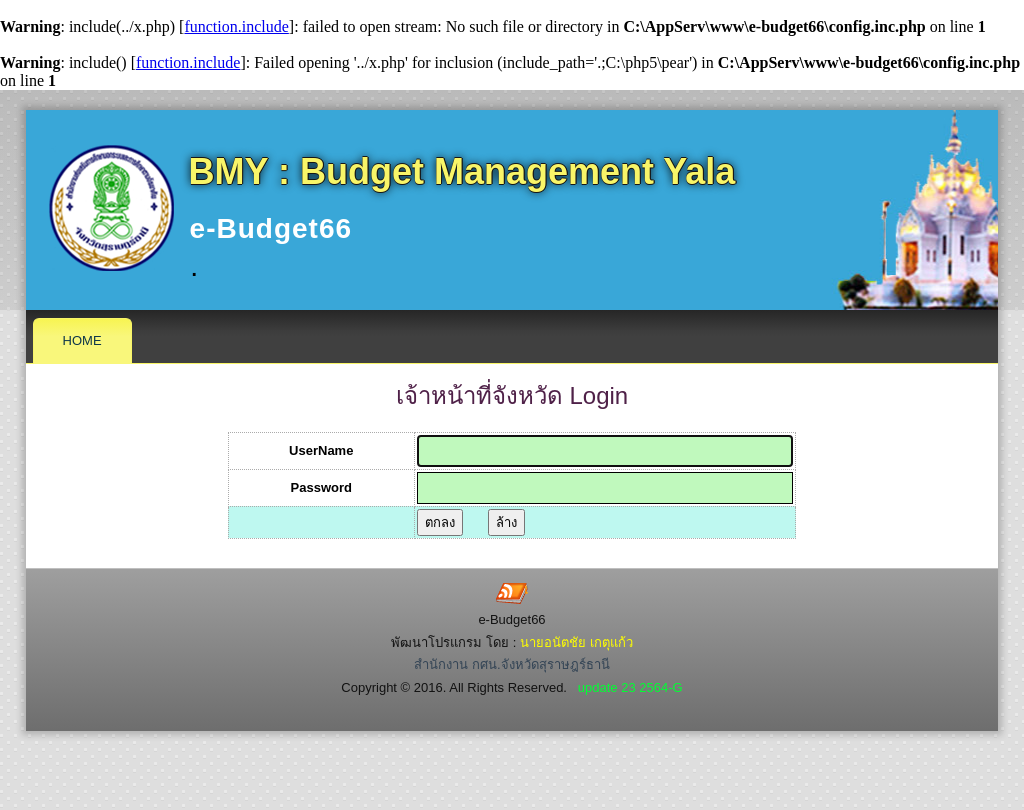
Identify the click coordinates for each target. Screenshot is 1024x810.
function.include (236, 26)
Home (82, 340)
